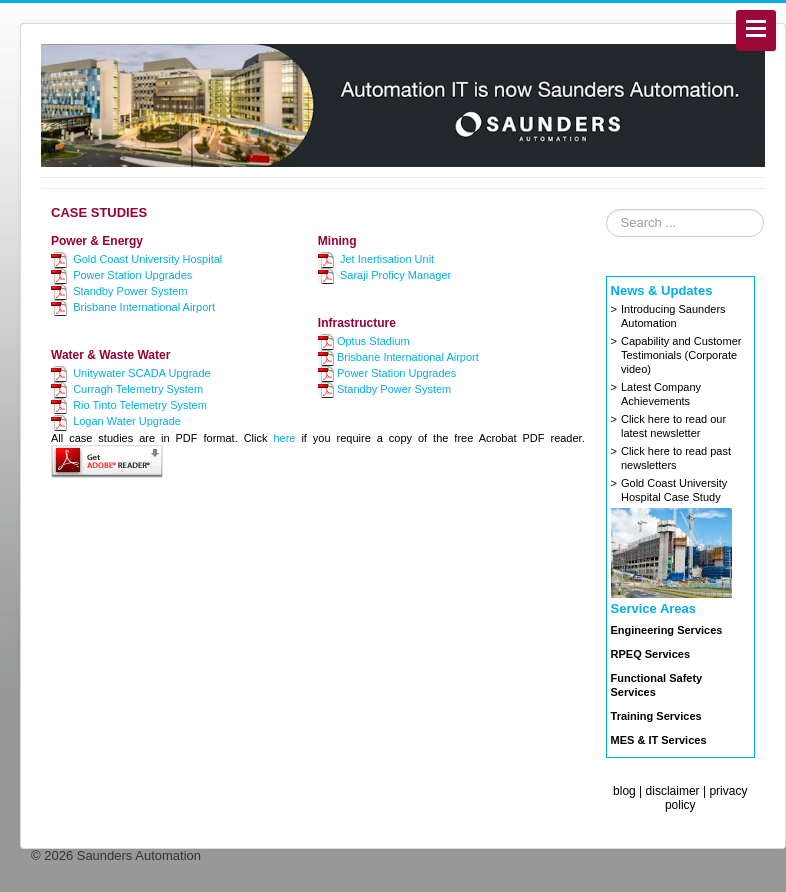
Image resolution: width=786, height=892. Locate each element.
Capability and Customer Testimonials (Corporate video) (681, 355)
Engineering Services (667, 630)
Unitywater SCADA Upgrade (142, 373)
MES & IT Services (659, 740)
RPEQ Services (651, 654)
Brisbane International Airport (144, 307)
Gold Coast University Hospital (147, 259)
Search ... (606, 209)
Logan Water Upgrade (127, 421)
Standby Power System (130, 291)
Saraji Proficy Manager (395, 275)
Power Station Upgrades (132, 275)
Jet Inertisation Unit (387, 259)
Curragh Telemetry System (138, 389)
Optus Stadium (373, 341)
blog (624, 791)
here (284, 438)
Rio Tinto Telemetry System (140, 405)
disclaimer (673, 791)
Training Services (656, 716)
